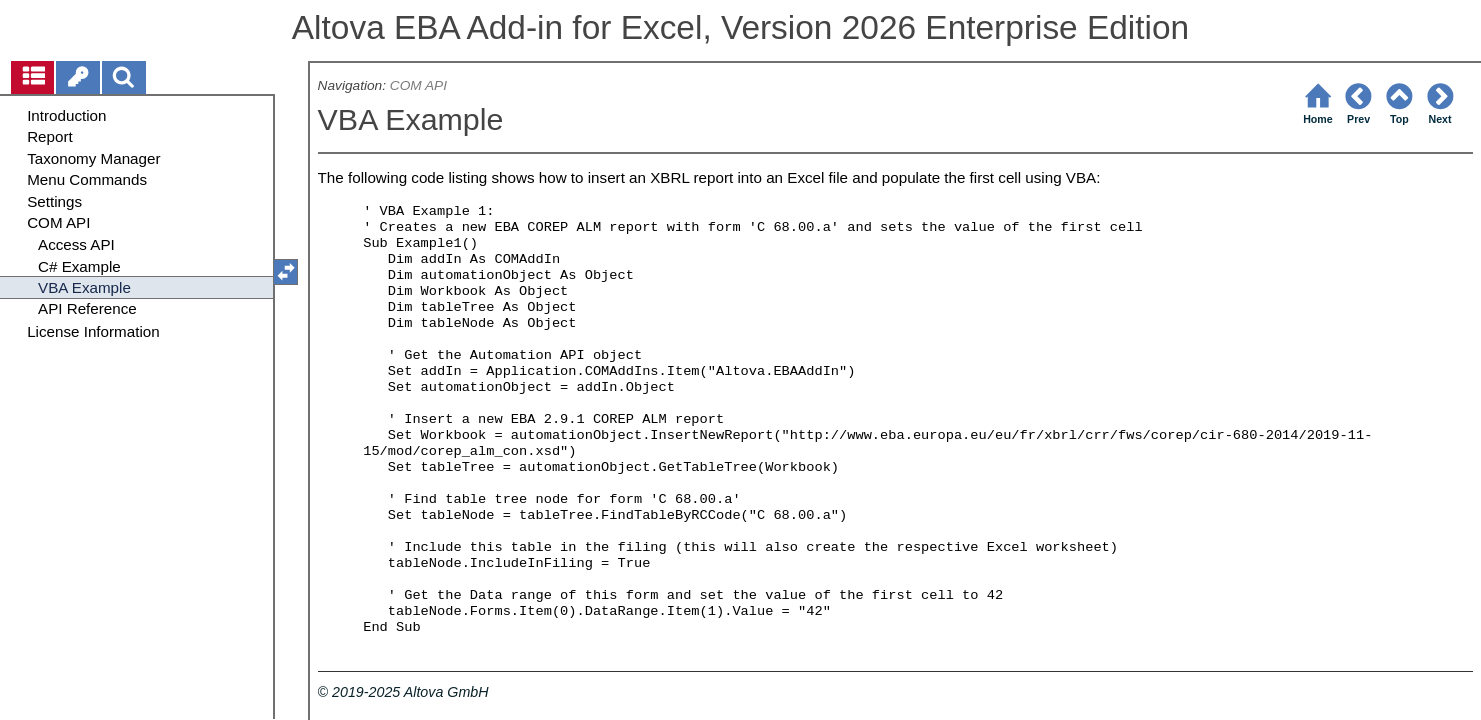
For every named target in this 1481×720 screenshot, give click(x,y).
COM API (418, 85)
